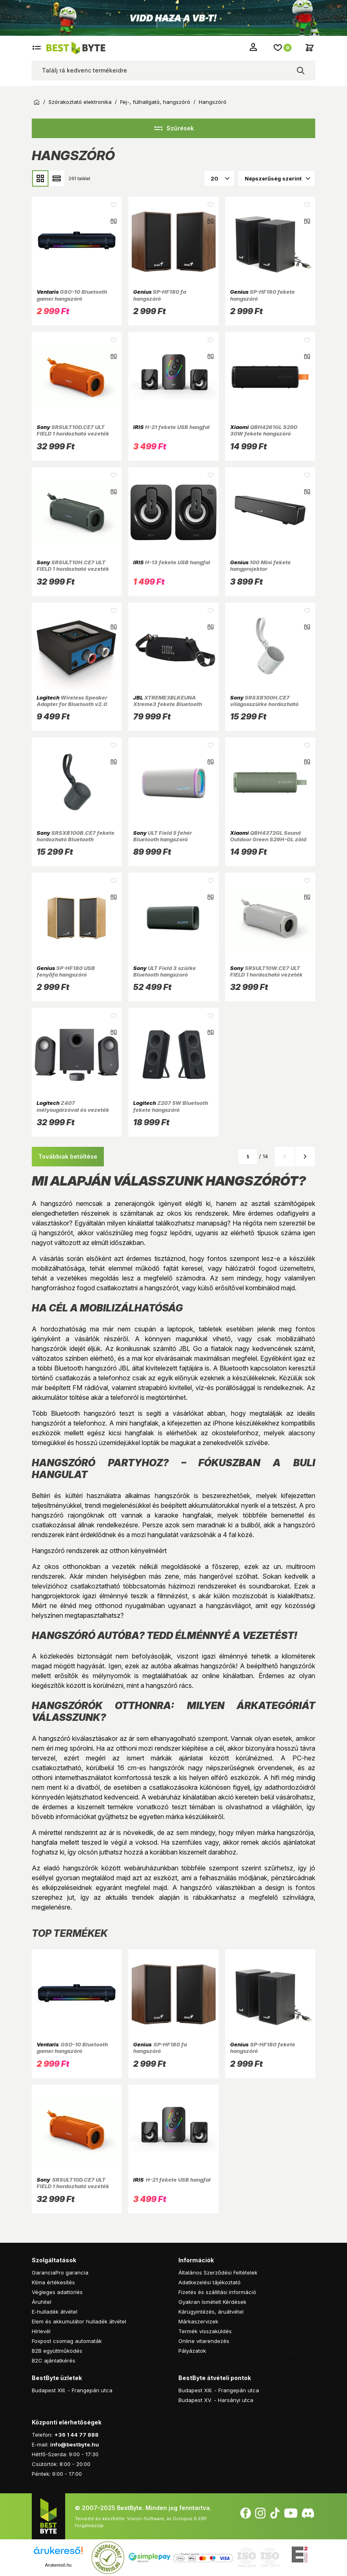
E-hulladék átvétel (54, 2311)
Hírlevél (41, 2331)
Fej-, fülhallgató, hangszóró (155, 102)
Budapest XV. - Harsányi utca (215, 2400)
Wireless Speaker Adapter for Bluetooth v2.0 (72, 700)
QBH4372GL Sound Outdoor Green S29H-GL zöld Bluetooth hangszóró (268, 839)
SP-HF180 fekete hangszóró (262, 294)
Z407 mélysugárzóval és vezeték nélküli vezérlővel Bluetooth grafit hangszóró (74, 1113)
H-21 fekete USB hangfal (171, 427)
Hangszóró (212, 102)
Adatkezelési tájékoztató (209, 2282)
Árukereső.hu (58, 2565)
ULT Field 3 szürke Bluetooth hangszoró (164, 971)
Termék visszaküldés (205, 2331)
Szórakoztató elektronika (80, 102)
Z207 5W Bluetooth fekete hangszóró (170, 1106)
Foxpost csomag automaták (67, 2341)
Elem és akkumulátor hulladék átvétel (79, 2321)
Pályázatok (192, 2350)
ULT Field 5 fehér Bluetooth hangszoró (162, 836)
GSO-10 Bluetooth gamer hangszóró (72, 294)
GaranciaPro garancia (60, 2272)
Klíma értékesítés (53, 2282)
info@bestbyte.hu (74, 2444)
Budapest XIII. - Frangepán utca (72, 2390)
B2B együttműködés (57, 2350)
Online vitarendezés (203, 2341)
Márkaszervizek (198, 2321)
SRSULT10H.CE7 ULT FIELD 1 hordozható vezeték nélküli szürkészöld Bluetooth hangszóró (76, 572)
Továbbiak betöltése (67, 1156)
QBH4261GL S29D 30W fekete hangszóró (263, 430)
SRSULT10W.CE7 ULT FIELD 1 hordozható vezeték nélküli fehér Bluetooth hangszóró (266, 978)
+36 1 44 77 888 (76, 2434)
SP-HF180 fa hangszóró (159, 294)
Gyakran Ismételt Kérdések (212, 2302)
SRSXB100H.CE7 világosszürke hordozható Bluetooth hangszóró (264, 704)
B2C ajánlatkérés (53, 2360)
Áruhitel (41, 2302)
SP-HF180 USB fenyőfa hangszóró (66, 971)
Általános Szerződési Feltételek (217, 2272)
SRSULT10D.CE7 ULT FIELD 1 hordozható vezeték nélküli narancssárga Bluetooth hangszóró (73, 437)
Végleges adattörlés (57, 2292)
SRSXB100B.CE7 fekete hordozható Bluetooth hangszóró (75, 839)
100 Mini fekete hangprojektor (260, 565)
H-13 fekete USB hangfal (171, 562)
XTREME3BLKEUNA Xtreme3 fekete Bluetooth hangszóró (167, 704)
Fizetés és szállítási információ (217, 2292)
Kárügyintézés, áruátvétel (211, 2311)
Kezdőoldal (36, 102)
